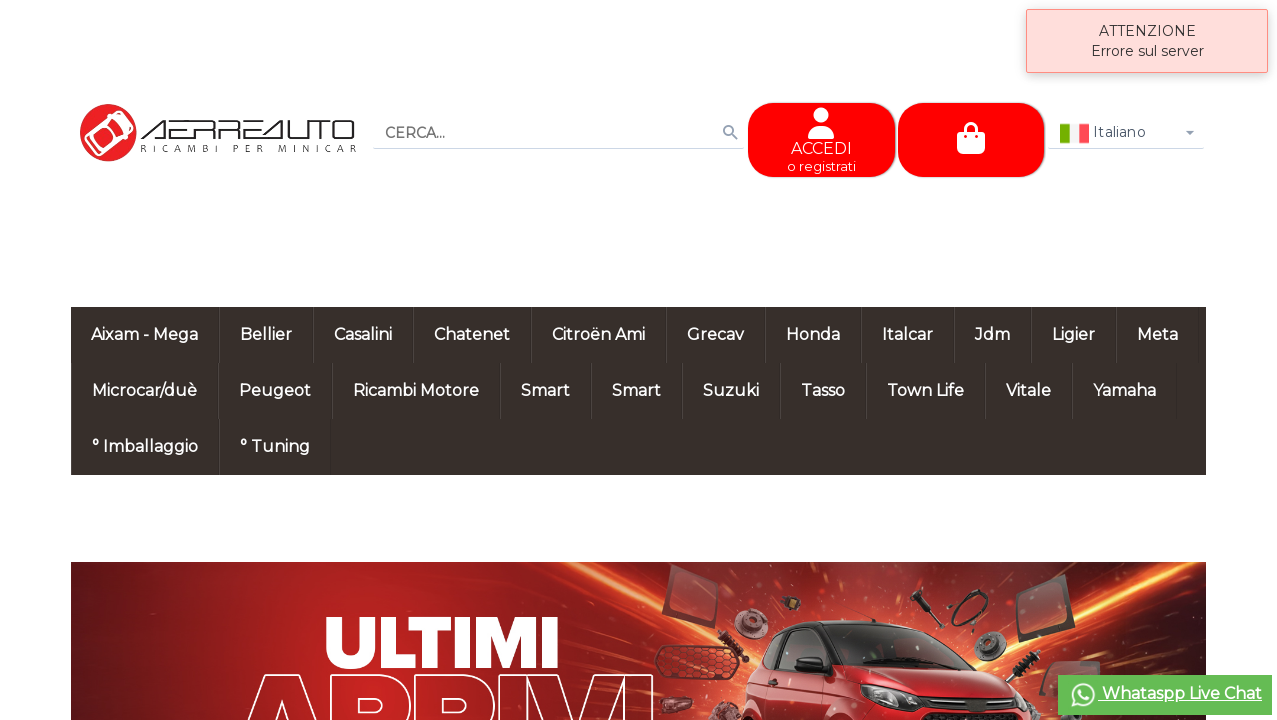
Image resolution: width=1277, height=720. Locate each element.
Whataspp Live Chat (1165, 695)
